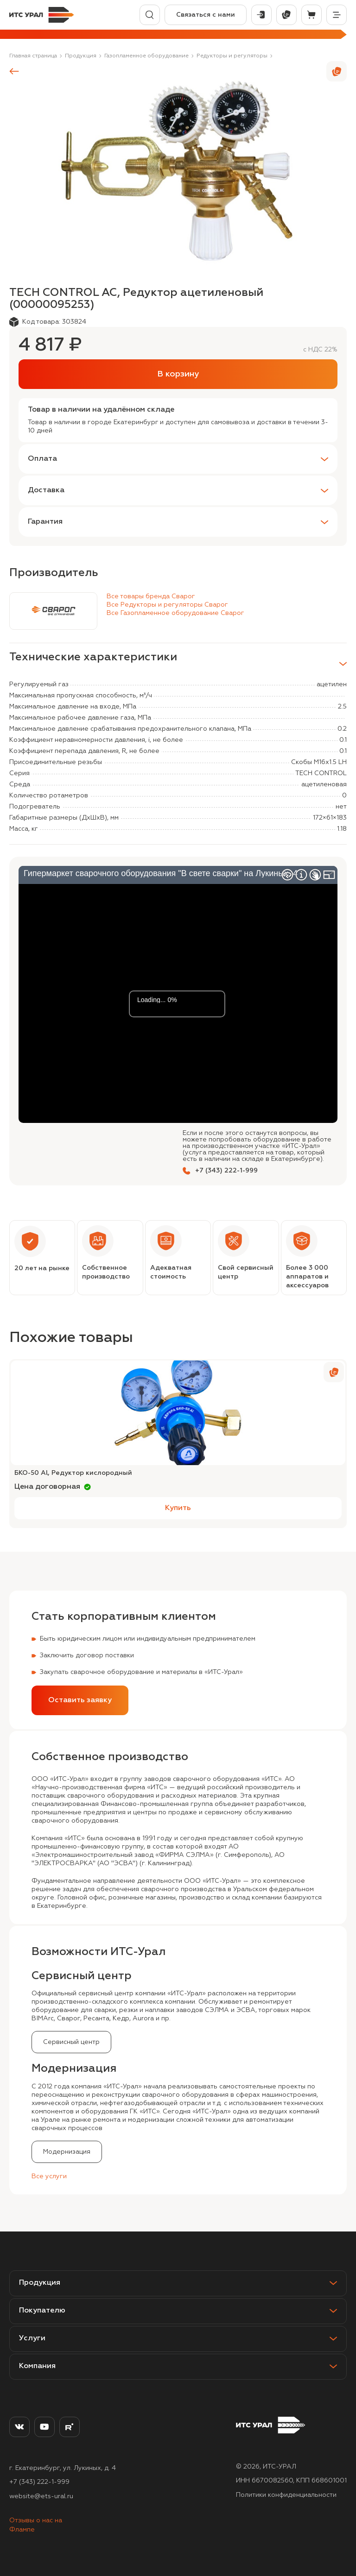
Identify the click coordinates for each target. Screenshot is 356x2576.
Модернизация (66, 2152)
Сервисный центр (71, 2042)
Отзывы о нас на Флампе (35, 2525)
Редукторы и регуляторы (232, 56)
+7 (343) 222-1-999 (39, 2482)
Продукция (80, 56)
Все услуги (49, 2176)
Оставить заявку (80, 1700)
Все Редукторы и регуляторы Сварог (167, 605)
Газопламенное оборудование (146, 56)
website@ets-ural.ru (41, 2496)
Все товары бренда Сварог (151, 596)
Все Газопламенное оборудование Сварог (175, 613)
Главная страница (33, 56)
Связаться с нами (205, 15)
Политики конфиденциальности (286, 2495)
